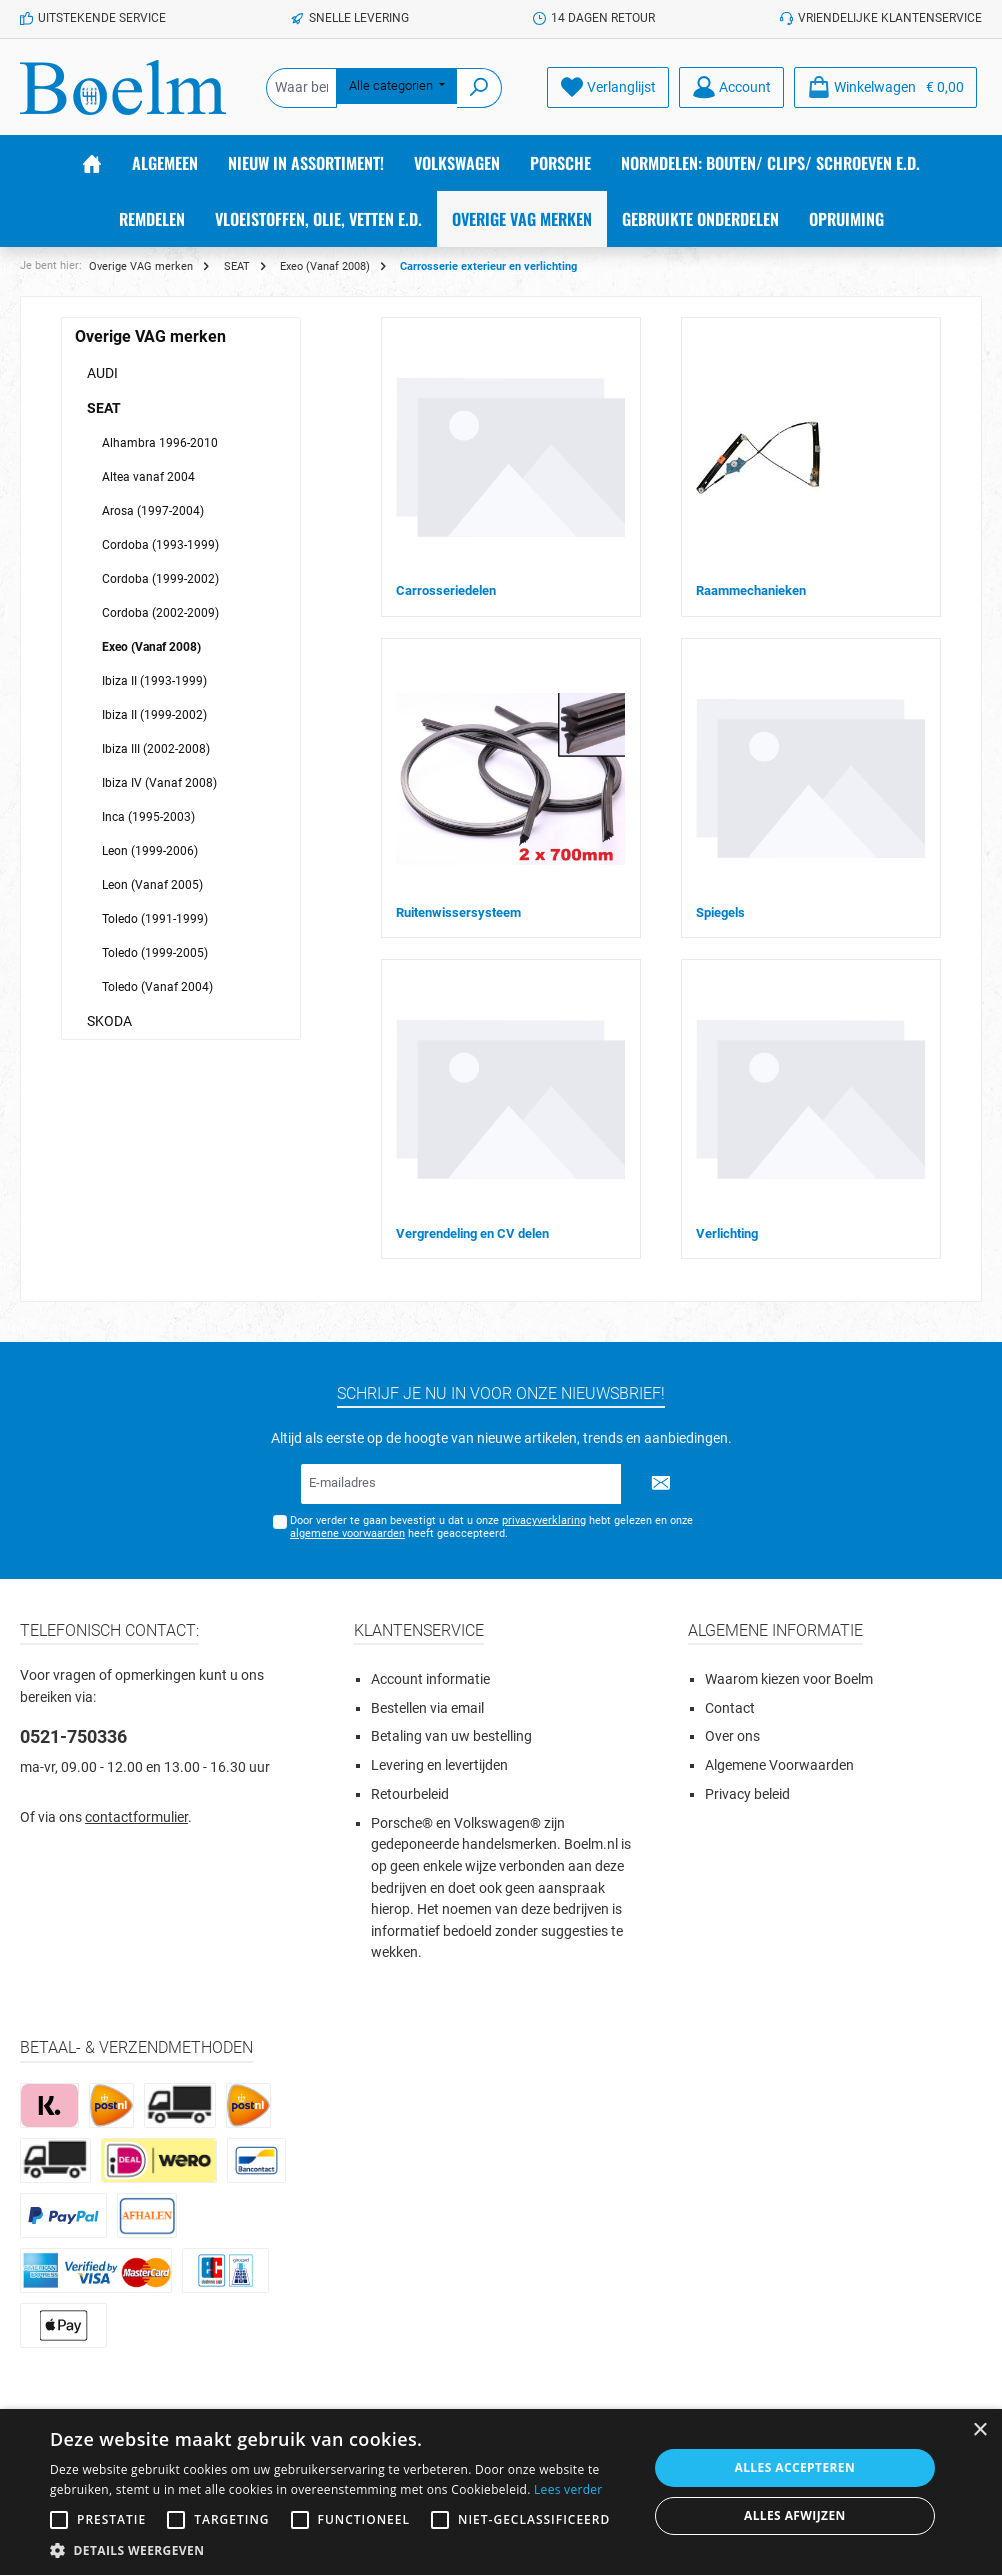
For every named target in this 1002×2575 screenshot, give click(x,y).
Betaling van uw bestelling (451, 1736)
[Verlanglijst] (608, 87)
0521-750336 (73, 1736)
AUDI (102, 373)
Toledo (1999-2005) (155, 953)
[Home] (92, 163)
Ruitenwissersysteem (458, 912)
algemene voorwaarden (347, 1533)
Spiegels (720, 912)
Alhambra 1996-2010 (160, 443)
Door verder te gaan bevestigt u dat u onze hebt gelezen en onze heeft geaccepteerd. (491, 1527)
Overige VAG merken (150, 336)
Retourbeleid (410, 1794)
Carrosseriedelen (446, 590)
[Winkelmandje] (885, 87)
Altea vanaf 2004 (148, 477)
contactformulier (136, 1817)
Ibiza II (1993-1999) (154, 681)
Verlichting (727, 1233)
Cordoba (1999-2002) (160, 579)
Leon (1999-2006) (150, 851)
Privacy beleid (747, 1794)
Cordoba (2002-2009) (160, 613)
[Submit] (661, 1484)
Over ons (732, 1736)
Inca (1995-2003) (148, 817)
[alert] (501, 2492)
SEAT (104, 408)
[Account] (731, 87)
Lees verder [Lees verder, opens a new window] (568, 2489)
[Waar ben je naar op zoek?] (301, 88)
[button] (340, 2550)
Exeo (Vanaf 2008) (151, 647)
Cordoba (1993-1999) (160, 545)
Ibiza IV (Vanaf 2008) (159, 783)
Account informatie (430, 1679)
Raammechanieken (751, 590)
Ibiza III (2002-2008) (156, 749)
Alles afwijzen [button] (795, 2515)
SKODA (109, 1021)
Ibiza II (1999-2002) (154, 715)
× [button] (979, 2430)
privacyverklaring (544, 1520)
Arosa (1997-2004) (153, 511)
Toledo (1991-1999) (155, 919)
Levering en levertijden (439, 1765)
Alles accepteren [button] (795, 2467)
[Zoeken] (479, 88)
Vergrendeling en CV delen (472, 1233)
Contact (730, 1708)
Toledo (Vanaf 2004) (157, 987)
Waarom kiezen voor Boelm (789, 1679)
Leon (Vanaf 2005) (152, 885)
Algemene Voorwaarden (779, 1765)
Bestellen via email (427, 1708)
